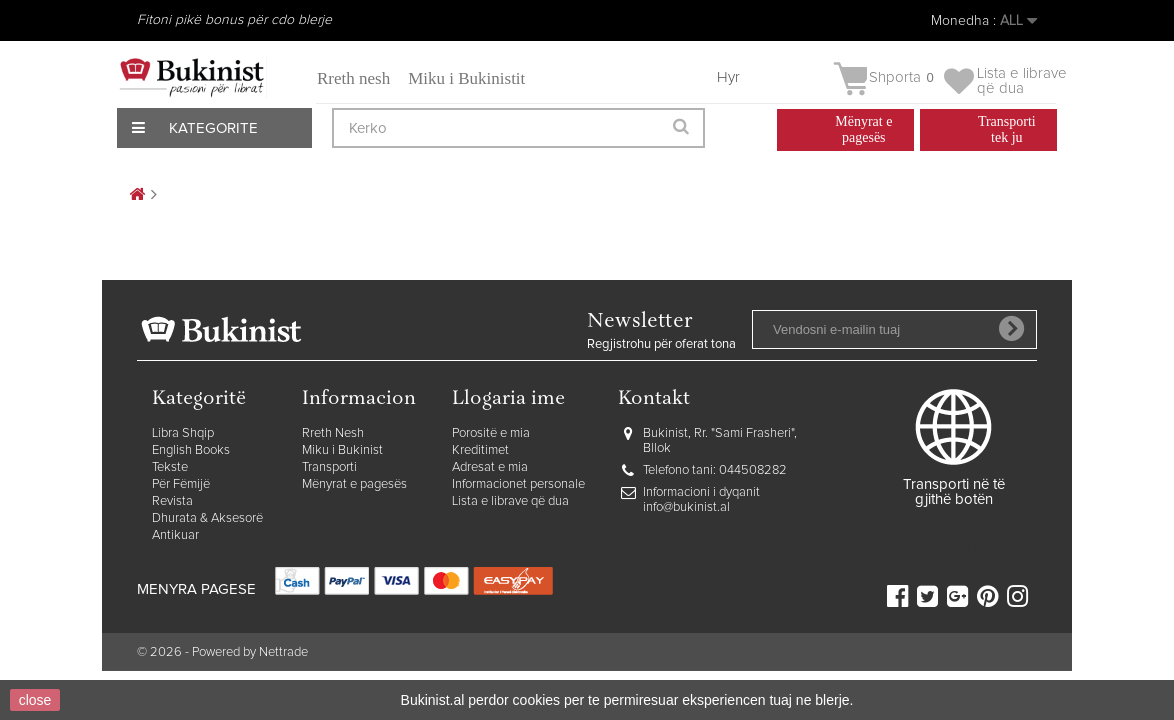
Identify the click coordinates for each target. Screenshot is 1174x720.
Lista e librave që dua (510, 501)
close (35, 700)
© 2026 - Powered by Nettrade (222, 652)
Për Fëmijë (181, 484)
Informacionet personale (518, 484)
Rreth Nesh (333, 433)
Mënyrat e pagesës (354, 484)
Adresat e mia (490, 467)
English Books (191, 450)
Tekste (170, 467)
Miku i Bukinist (342, 450)
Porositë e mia (491, 433)
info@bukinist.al (686, 507)
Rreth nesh (353, 78)
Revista (172, 501)
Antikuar (175, 535)
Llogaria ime (508, 399)
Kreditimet (480, 450)
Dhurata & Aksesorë (207, 518)
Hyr (728, 77)
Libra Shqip (183, 433)
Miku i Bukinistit (466, 78)
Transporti (329, 467)
